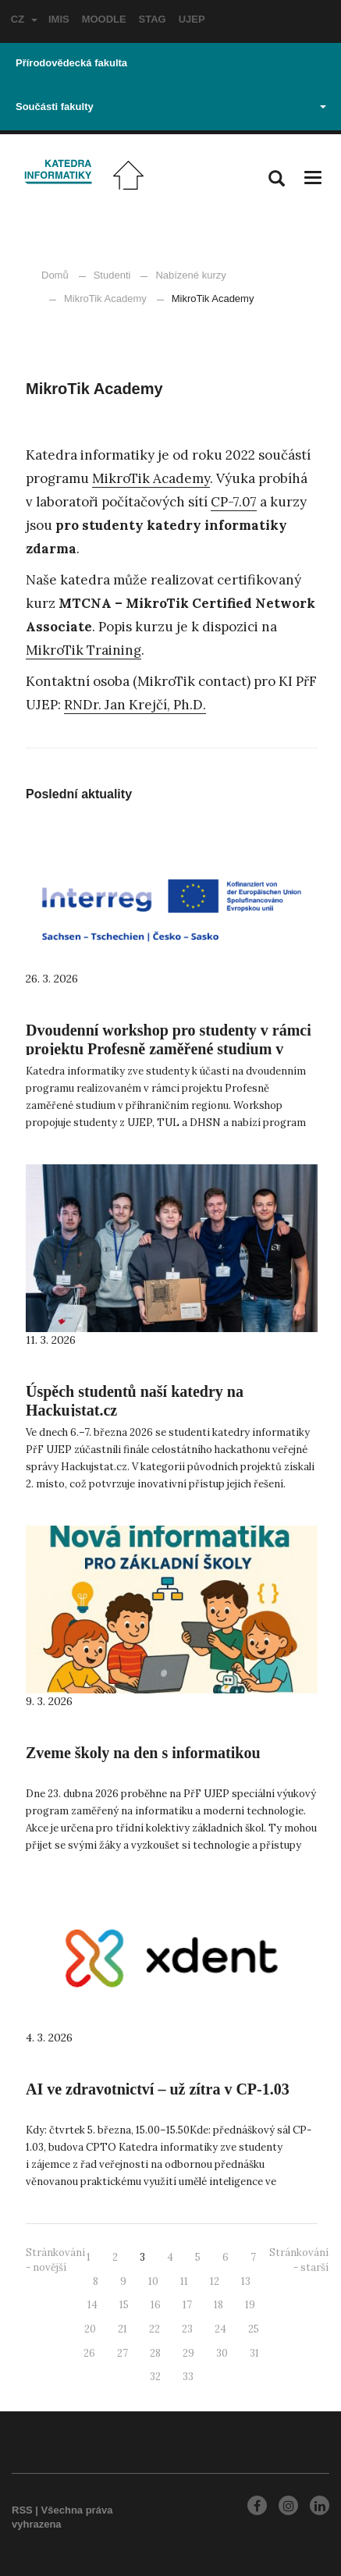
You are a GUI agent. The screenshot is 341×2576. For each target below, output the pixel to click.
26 (89, 2353)
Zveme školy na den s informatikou (143, 1752)
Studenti (112, 275)
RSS (22, 2510)
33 (188, 2376)
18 (218, 2304)
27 (122, 2353)
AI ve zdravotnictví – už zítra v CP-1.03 (157, 2089)
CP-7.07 (234, 501)
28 (155, 2353)
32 (155, 2376)
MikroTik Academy (98, 298)
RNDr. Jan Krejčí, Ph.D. (135, 704)
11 (184, 2281)
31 (254, 2353)
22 (154, 2329)
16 (156, 2304)
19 (250, 2304)
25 (253, 2329)
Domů (55, 275)
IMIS (58, 19)
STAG (152, 19)
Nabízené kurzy (190, 275)
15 (124, 2304)
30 (222, 2353)
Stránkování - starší (299, 2260)
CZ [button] (24, 19)
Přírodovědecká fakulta (71, 63)
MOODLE (104, 19)
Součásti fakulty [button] (171, 106)
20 (90, 2329)
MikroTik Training (83, 650)
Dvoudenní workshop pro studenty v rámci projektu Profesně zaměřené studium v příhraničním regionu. (168, 1049)
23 (187, 2329)
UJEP (192, 19)
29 (188, 2353)
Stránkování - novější (55, 2260)
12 (214, 2281)
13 (245, 2281)
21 (122, 2329)
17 (187, 2304)
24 (220, 2329)
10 (153, 2281)
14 (92, 2304)
